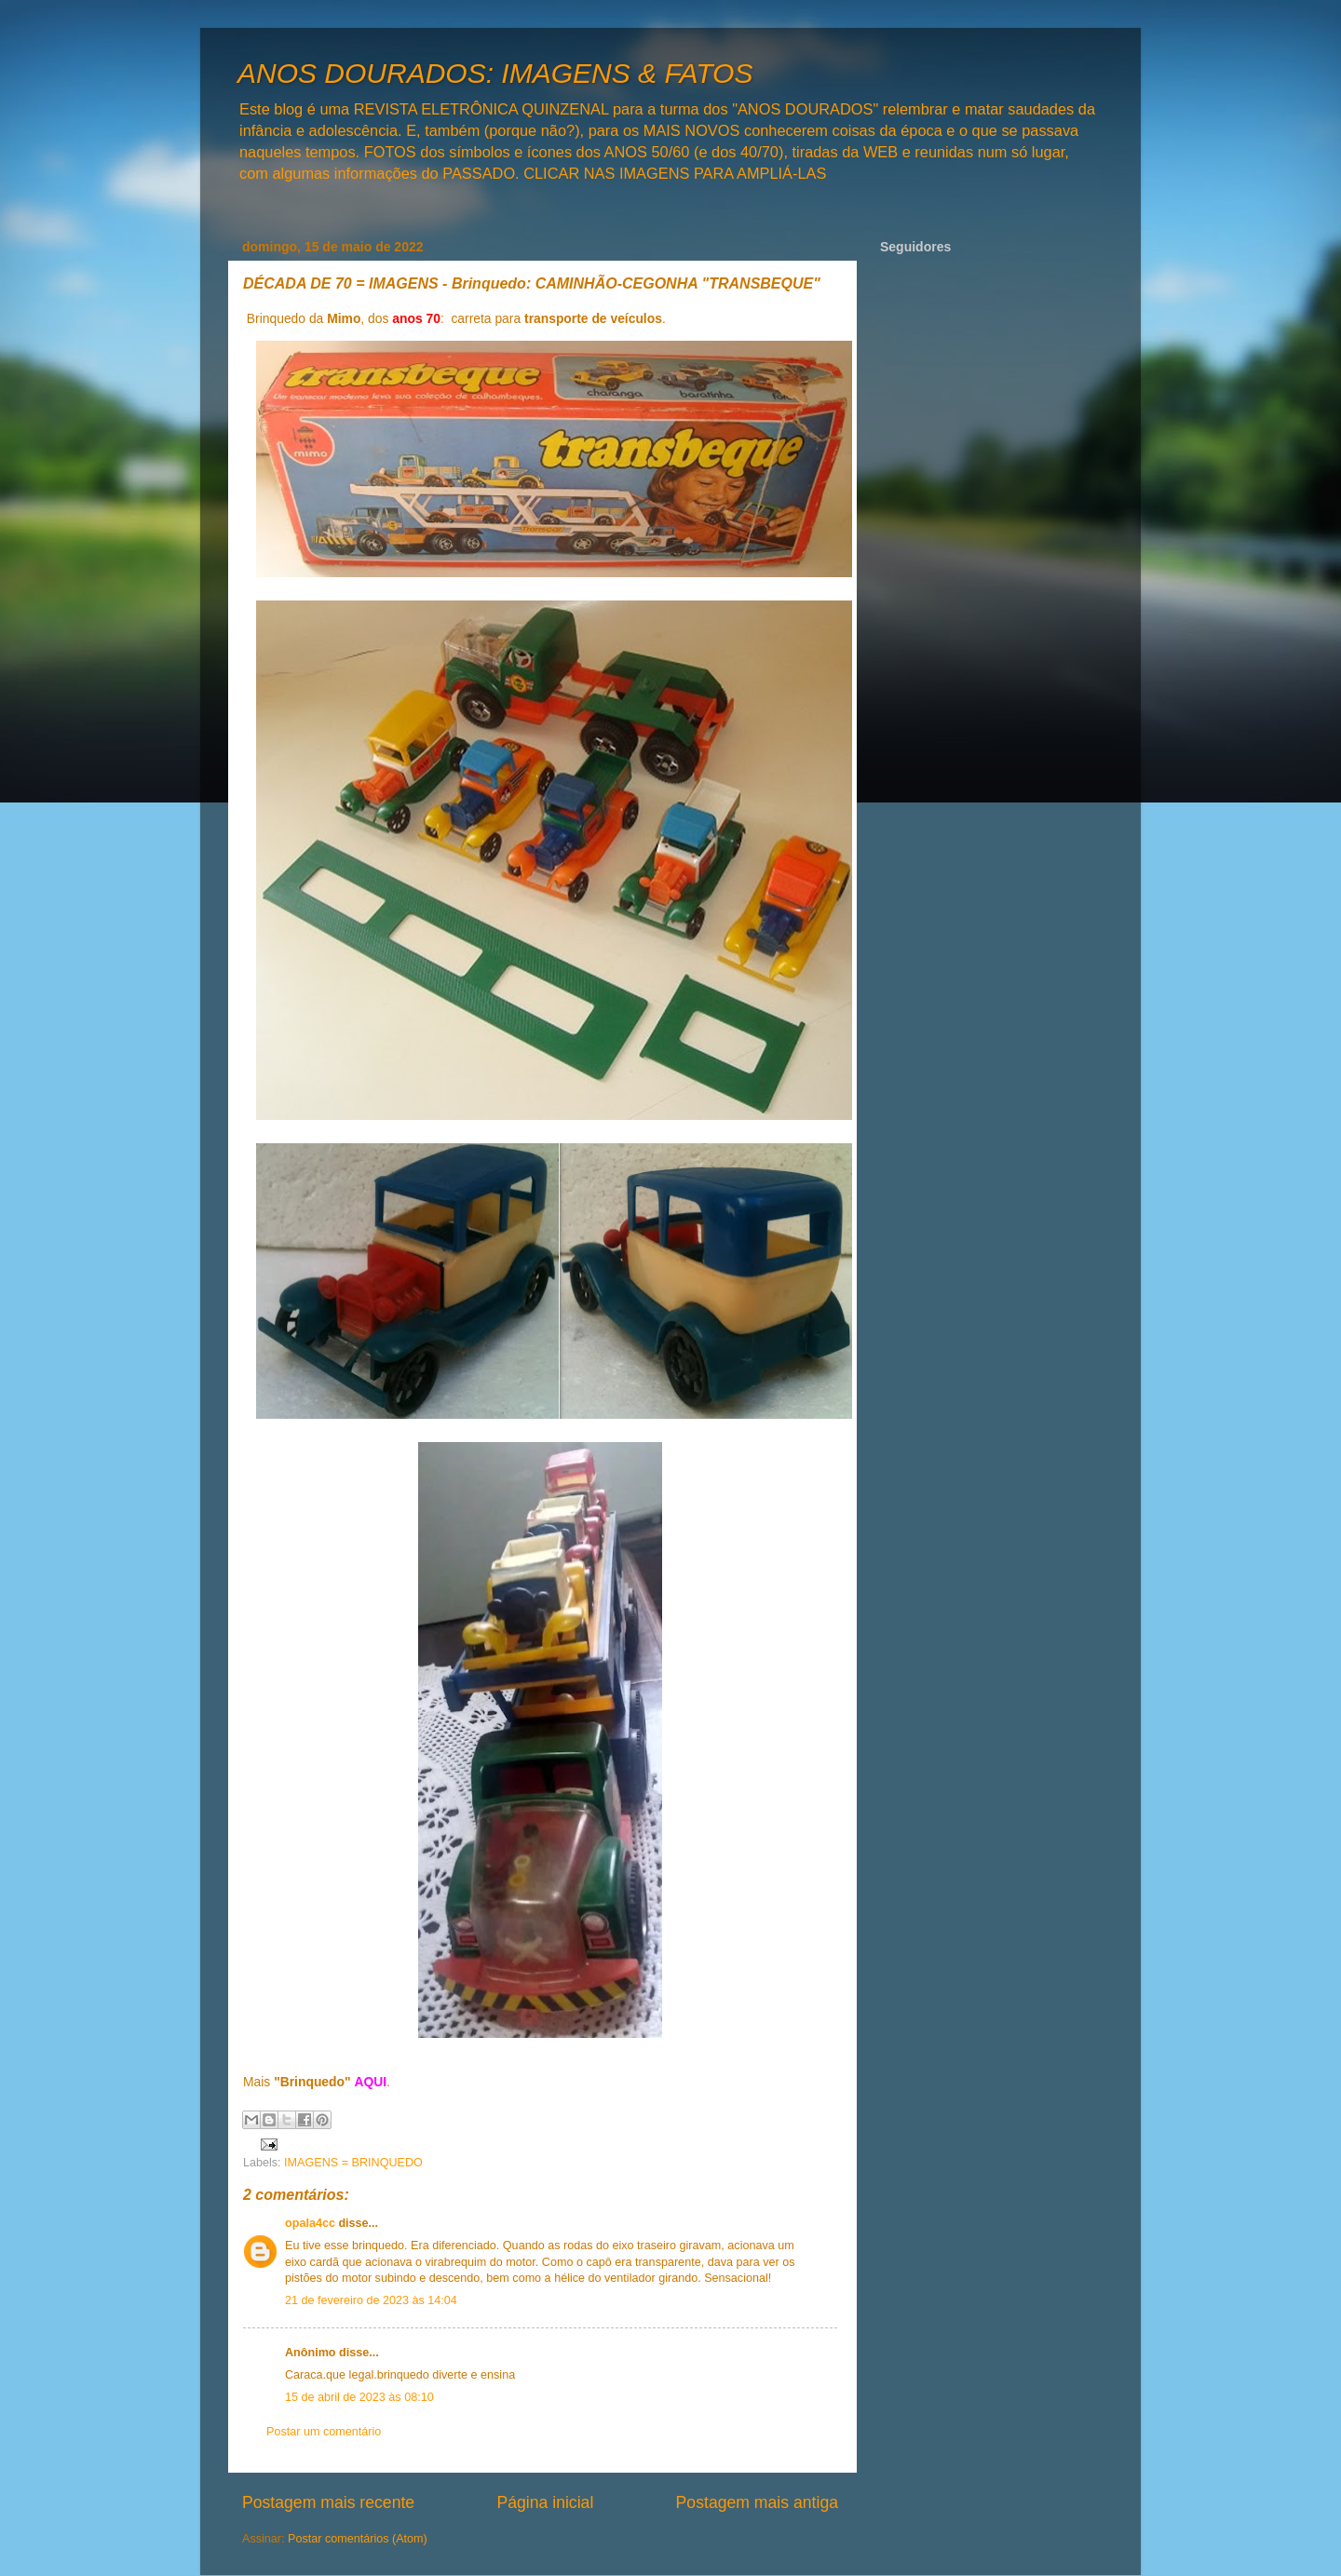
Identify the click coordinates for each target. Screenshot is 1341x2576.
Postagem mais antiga (757, 2502)
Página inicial (544, 2502)
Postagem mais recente (328, 2502)
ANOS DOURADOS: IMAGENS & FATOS (494, 73)
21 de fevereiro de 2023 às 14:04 (371, 2300)
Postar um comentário (323, 2431)
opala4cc (310, 2223)
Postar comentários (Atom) (357, 2538)
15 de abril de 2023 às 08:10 (359, 2397)
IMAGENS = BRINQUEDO (353, 2162)
